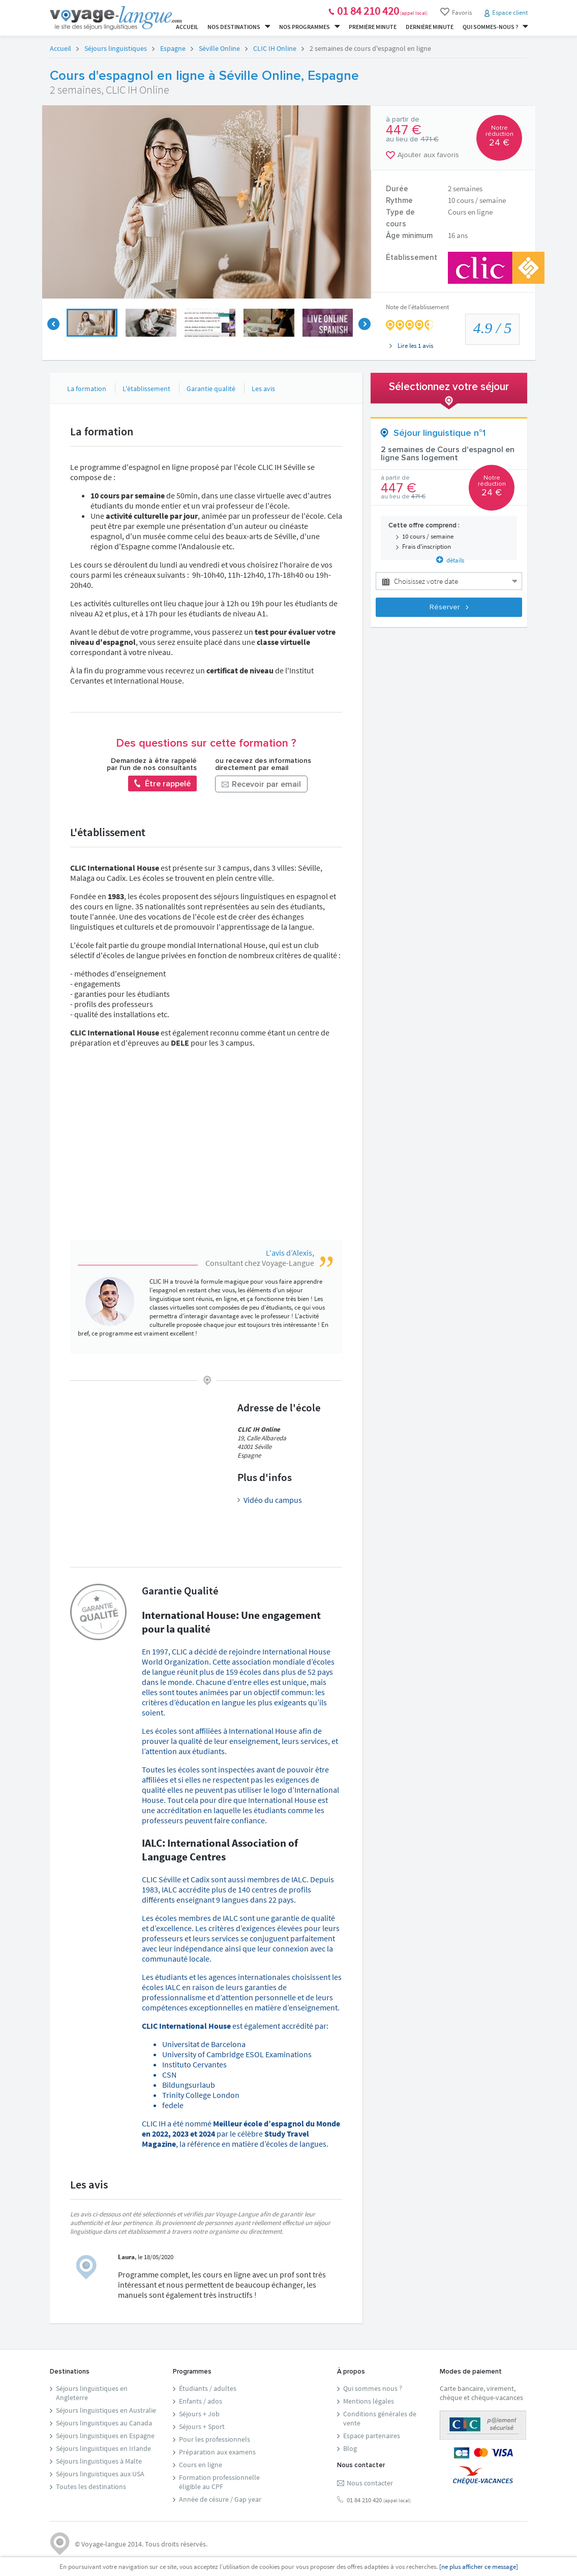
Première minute (373, 27)
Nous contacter (370, 2483)
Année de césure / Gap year (220, 2499)
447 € (403, 130)
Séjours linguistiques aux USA (100, 2473)
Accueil (187, 27)
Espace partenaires (371, 2435)
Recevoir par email (261, 785)
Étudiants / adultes (207, 2388)
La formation (86, 388)
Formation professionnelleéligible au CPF (219, 2482)
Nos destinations (238, 27)
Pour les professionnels (214, 2439)
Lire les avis (411, 345)
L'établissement (146, 388)
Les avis (263, 388)
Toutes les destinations (91, 2486)
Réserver (449, 607)
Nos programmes (309, 27)
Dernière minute (429, 27)
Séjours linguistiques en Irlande (103, 2448)
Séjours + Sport (202, 2426)
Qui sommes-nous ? (495, 27)
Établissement (411, 257)
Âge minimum (409, 236)
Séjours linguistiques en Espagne (105, 2435)
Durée (397, 189)
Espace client (510, 12)
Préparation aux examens (217, 2451)
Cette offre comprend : (424, 525)
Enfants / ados (200, 2401)
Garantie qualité (211, 388)
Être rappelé (162, 783)
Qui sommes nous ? (372, 2388)
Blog (350, 2448)
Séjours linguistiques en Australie (106, 2410)
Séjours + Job (199, 2413)
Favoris (456, 12)
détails (450, 560)
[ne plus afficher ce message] (478, 2566)
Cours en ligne (200, 2464)
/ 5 (492, 327)
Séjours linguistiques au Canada (104, 2422)
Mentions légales (368, 2401)
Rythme (399, 200)
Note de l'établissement (417, 307)
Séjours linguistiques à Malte (99, 2461)
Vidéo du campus (273, 1500)
